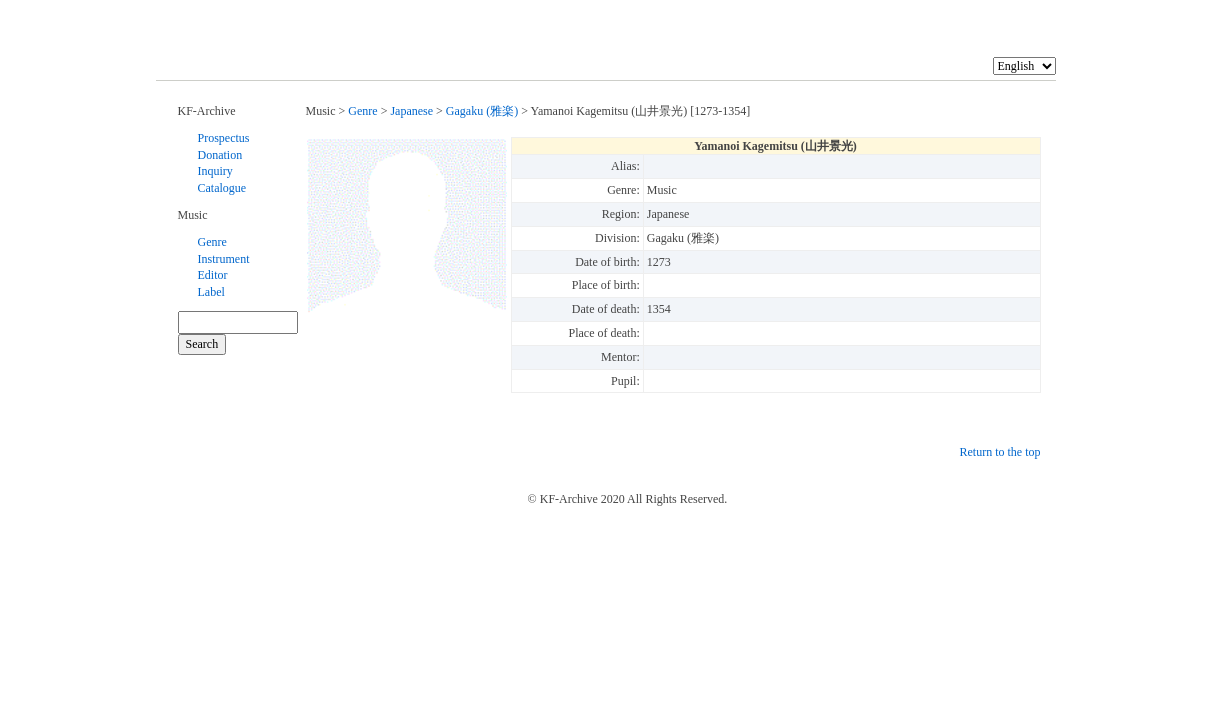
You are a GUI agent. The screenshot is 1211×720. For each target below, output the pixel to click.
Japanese (411, 111)
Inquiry (215, 171)
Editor (213, 275)
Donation (220, 155)
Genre (212, 242)
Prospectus (224, 138)
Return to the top (1000, 452)
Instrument (224, 259)
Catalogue (222, 188)
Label (211, 292)
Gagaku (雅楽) (482, 111)
